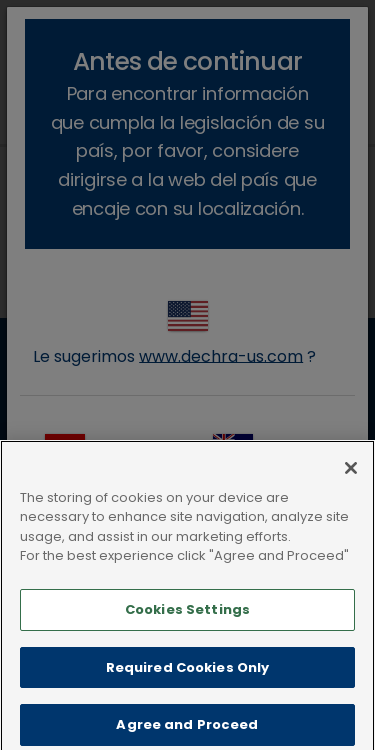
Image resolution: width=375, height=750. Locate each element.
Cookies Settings (187, 622)
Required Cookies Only (188, 679)
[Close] (351, 481)
